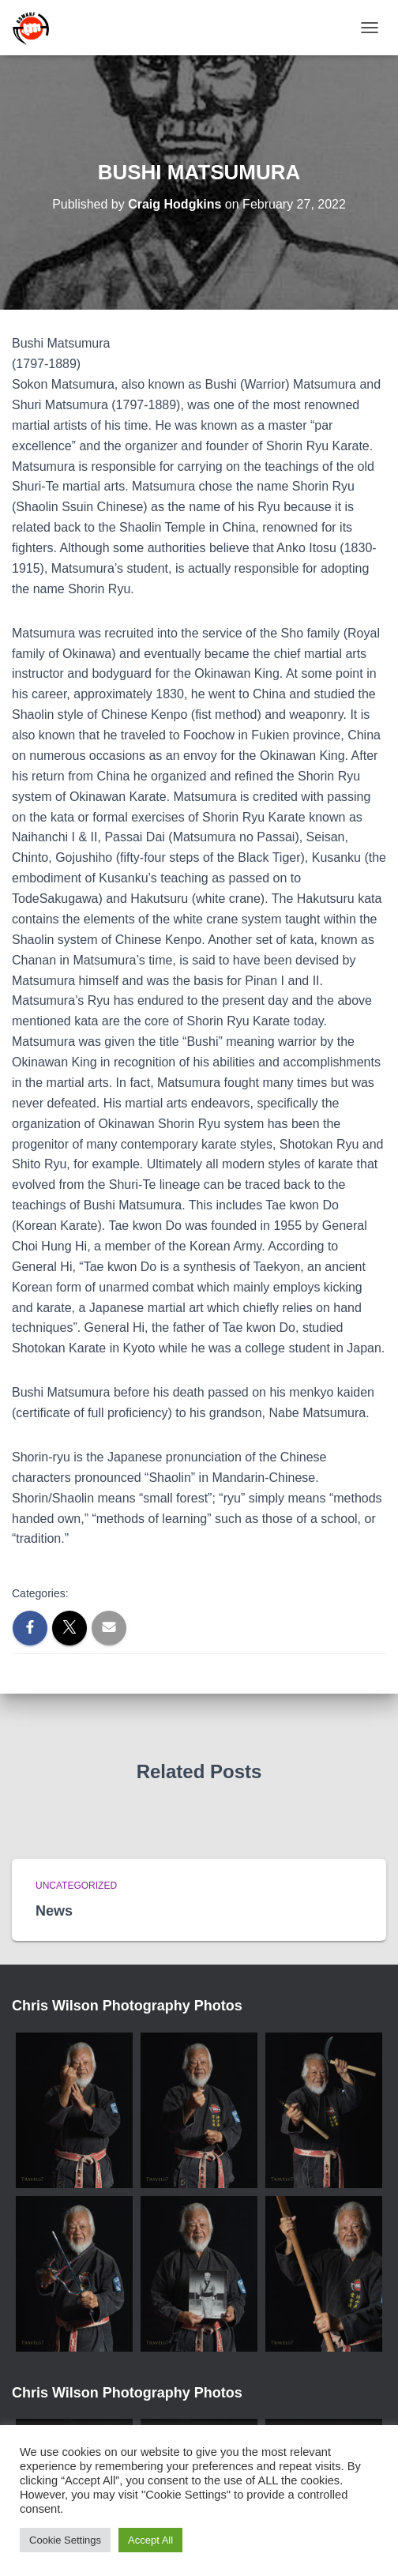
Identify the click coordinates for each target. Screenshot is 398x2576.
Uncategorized (76, 1885)
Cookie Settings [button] (65, 2540)
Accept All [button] (150, 2540)
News (54, 1911)
